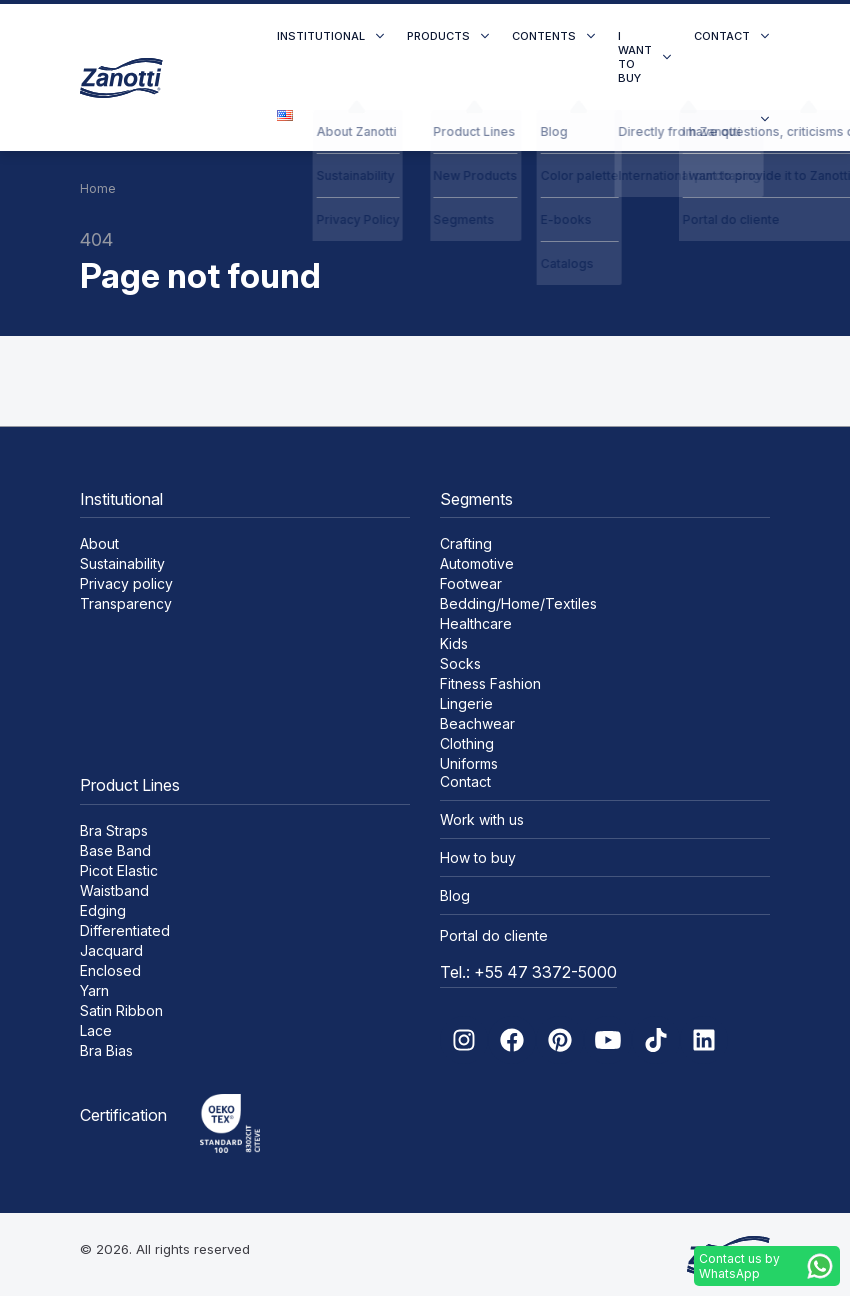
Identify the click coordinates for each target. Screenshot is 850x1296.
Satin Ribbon (121, 1010)
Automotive (477, 563)
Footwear (471, 583)
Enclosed (110, 970)
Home (98, 188)
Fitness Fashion (490, 683)
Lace (96, 1030)
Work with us (482, 819)
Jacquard (111, 950)
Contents (544, 36)
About (99, 543)
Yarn (94, 990)
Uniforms (469, 763)
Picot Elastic (119, 870)
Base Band (115, 850)
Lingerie (466, 703)
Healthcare (476, 623)
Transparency (126, 603)
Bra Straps (114, 830)
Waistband (114, 890)
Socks (460, 663)
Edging (103, 910)
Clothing (467, 743)
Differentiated (125, 930)
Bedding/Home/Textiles (518, 603)
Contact (722, 36)
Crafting (466, 543)
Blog (455, 895)
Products (438, 36)
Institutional (321, 36)
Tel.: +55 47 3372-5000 (528, 972)
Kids (454, 643)
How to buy (478, 857)
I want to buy (635, 57)
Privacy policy (126, 583)
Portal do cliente (494, 935)
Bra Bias (106, 1050)
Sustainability (122, 563)
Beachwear (477, 723)
